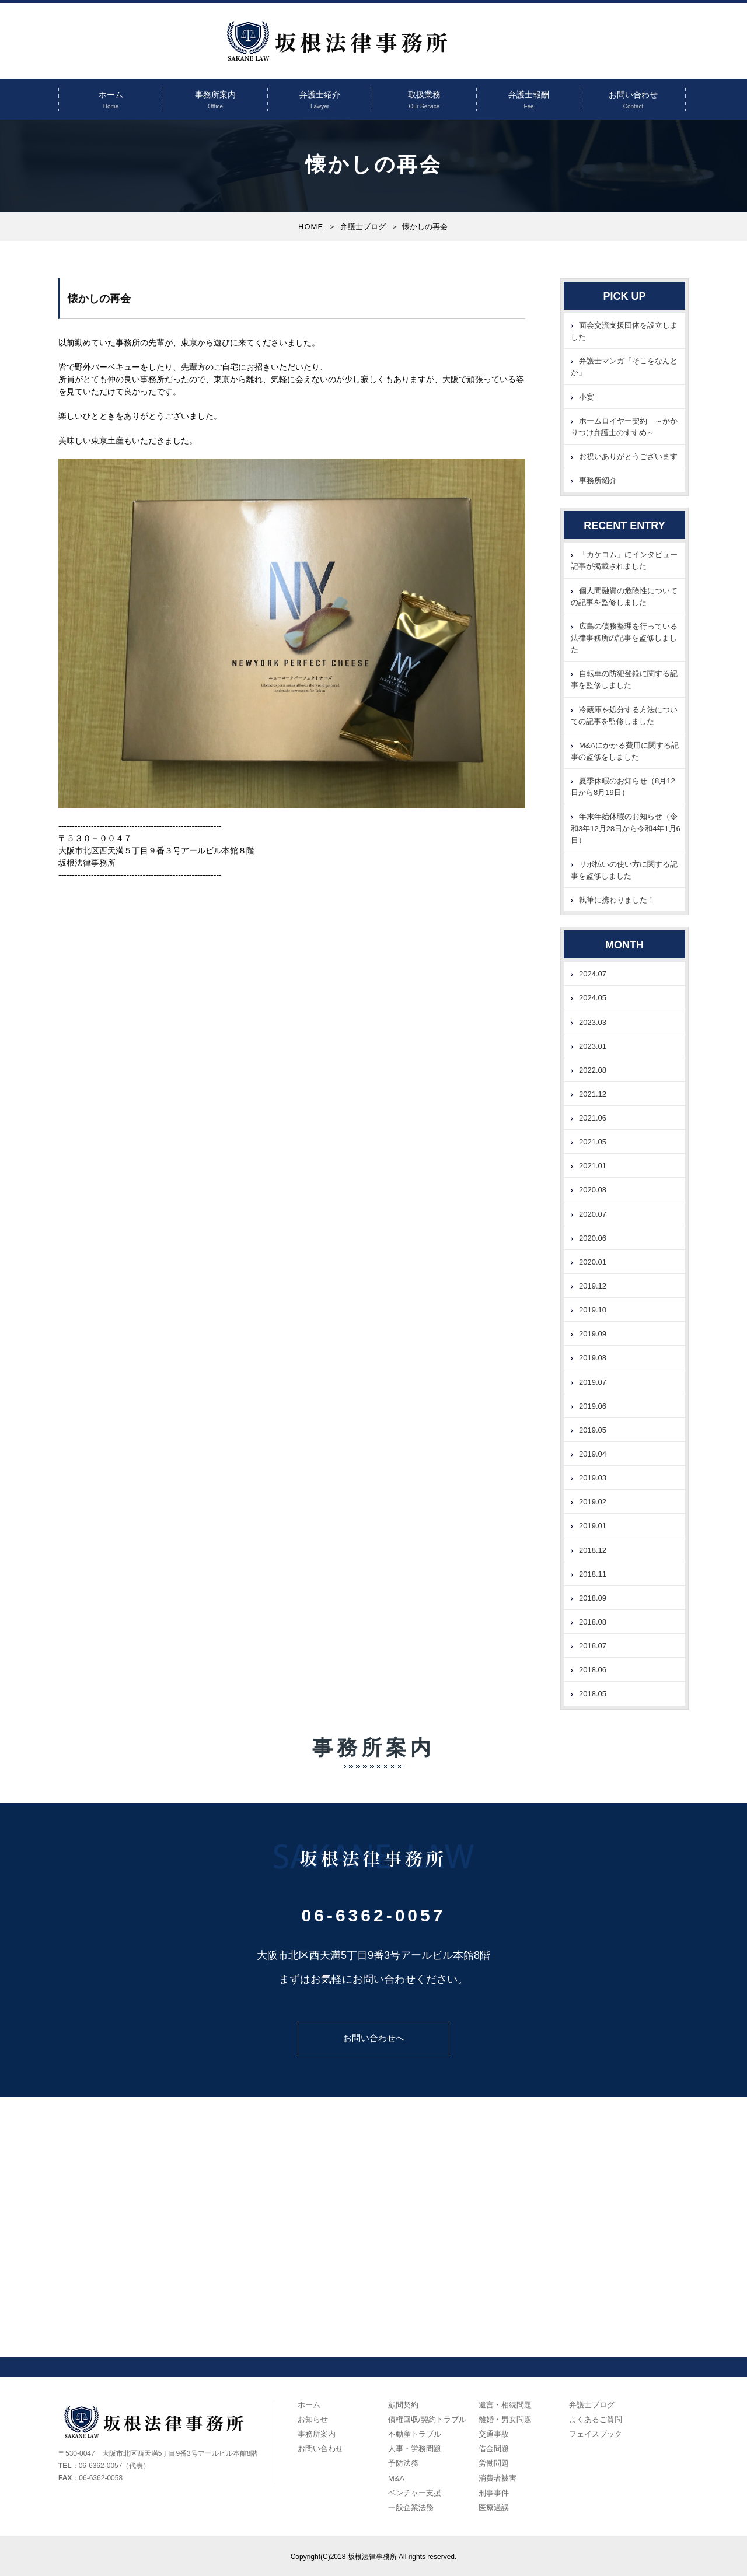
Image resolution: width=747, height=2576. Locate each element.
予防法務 (403, 2463)
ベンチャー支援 (414, 2492)
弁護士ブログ (363, 226)
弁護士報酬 (528, 94)
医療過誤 (494, 2507)
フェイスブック (595, 2434)
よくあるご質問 (595, 2419)
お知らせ (313, 2419)
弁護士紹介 (319, 94)
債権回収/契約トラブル (427, 2419)
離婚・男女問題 (505, 2419)
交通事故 (494, 2434)
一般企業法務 (411, 2507)
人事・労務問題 (414, 2448)
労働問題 (494, 2463)
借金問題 (494, 2448)
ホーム (111, 94)
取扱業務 (424, 94)
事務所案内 (215, 94)
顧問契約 (403, 2404)
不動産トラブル (414, 2434)
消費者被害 (497, 2478)
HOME (310, 226)
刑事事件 (494, 2492)
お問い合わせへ (373, 2038)
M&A (396, 2478)
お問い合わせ (633, 94)
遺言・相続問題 (505, 2404)
